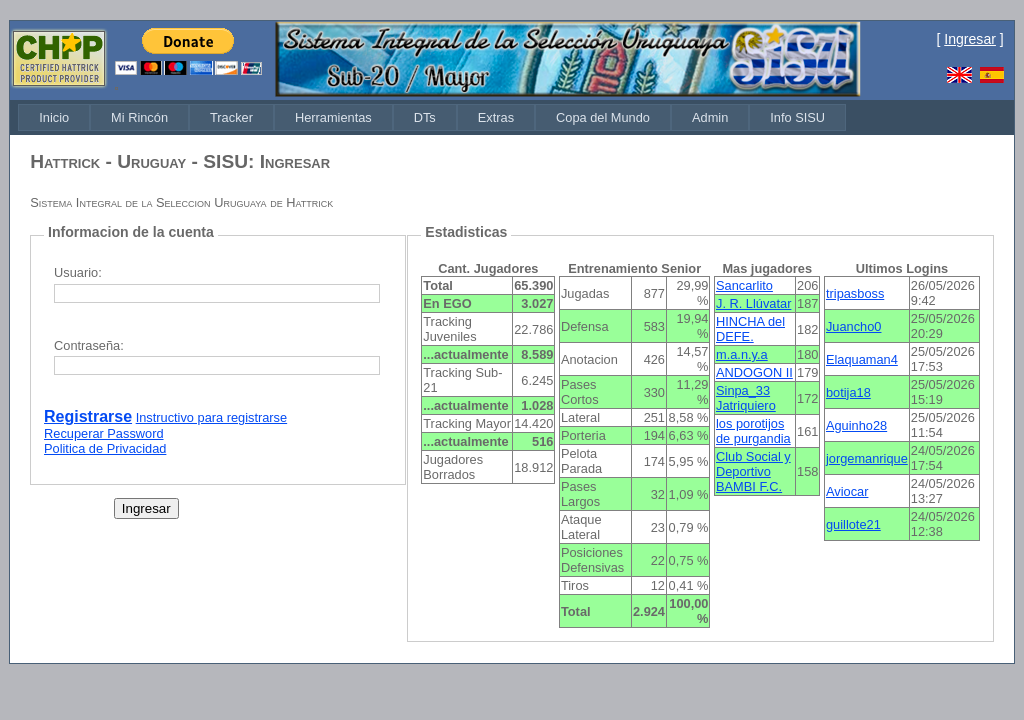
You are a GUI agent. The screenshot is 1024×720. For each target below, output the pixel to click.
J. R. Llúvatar (753, 303)
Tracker (231, 117)
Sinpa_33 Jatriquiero (746, 398)
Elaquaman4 (862, 359)
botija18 (848, 392)
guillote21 (853, 524)
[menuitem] (54, 117)
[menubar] (432, 117)
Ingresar (970, 39)
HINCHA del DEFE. (750, 329)
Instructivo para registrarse (212, 417)
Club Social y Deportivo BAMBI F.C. (753, 471)
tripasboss (855, 293)
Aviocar (847, 491)
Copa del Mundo (603, 117)
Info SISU (797, 117)
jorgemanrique (867, 458)
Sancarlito (744, 285)
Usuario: (78, 272)
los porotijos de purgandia (753, 431)
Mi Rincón (139, 117)
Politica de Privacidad (105, 448)
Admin (710, 117)
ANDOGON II (754, 372)
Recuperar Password (104, 433)
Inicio (54, 117)
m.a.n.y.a (742, 354)
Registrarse (88, 416)
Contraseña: (89, 345)
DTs (425, 117)
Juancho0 (854, 326)
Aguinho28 (856, 425)
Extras (496, 117)
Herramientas (333, 117)
